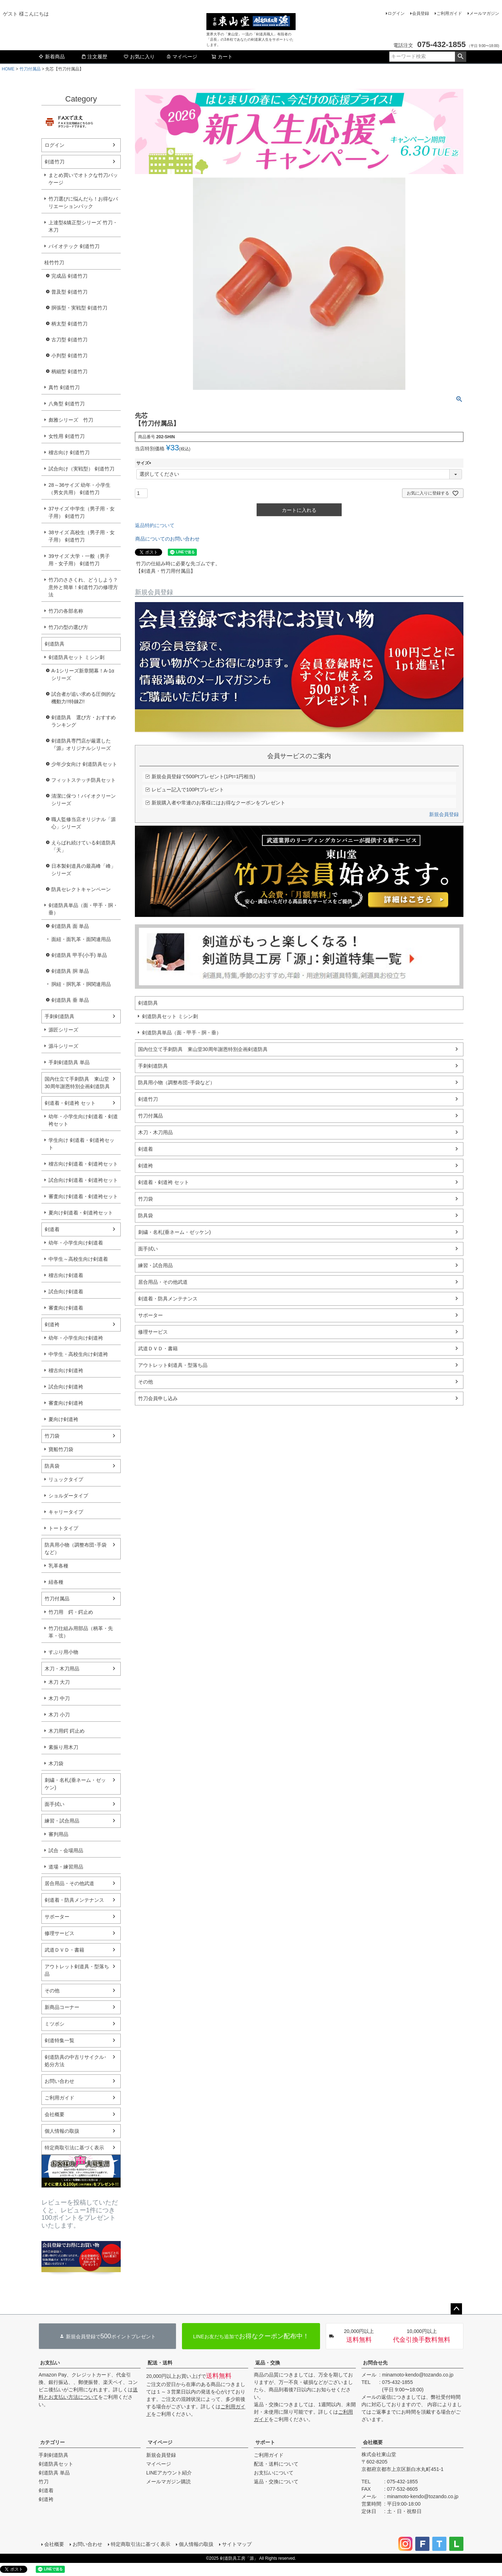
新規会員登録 (444, 814)
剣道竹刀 (54, 161)
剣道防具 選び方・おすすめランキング (83, 721)
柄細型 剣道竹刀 (69, 371)
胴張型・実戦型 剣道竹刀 (79, 308)
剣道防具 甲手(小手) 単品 (79, 955)
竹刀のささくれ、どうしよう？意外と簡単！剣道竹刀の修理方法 (83, 587)
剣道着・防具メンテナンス (74, 1900)
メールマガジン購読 (168, 2481)
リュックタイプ (66, 1479)
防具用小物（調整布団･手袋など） (76, 1548)
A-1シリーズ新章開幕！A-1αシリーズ (82, 674)
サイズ (144, 463)
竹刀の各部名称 (66, 611)
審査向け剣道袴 (66, 1403)
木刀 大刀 (59, 1682)
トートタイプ (63, 1528)
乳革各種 (58, 1566)
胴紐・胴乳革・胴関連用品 (81, 984)
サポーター (57, 1916)
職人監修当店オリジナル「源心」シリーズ (83, 823)
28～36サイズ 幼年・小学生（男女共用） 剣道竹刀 (79, 488)
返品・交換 (267, 2363)
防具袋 (52, 1466)
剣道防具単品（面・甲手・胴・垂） (83, 909)
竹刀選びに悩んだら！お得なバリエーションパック (83, 202)
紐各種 (56, 1582)
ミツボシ (54, 2024)
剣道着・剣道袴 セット (70, 1103)
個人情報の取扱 (62, 2131)
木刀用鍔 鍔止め (67, 1731)
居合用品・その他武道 (69, 1883)
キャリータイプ (66, 1512)
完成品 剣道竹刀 (69, 276)
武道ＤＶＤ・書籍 (64, 1950)
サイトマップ (237, 2544)
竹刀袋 (52, 1436)
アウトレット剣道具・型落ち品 (77, 1970)
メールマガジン (484, 13)
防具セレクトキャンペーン (81, 889)
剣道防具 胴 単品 (70, 971)
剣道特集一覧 (59, 2040)
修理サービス (59, 1933)
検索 (460, 57)
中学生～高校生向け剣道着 (78, 1259)
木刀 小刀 (59, 1714)
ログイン (396, 13)
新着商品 (52, 56)
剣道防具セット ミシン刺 (76, 657)
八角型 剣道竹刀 (67, 403)
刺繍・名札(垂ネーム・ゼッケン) (75, 1783)
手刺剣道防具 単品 (69, 1062)
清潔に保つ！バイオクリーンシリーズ (83, 799)
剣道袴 (52, 1324)
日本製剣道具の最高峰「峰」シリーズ (83, 869)
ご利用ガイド (449, 13)
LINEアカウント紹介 (169, 2473)
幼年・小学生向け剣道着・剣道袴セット (83, 1120)
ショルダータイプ (68, 1495)
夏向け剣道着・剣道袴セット (81, 1212)
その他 (52, 1990)
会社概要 (54, 2114)
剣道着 (52, 1229)
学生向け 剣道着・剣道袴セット (81, 1143)
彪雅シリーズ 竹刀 (71, 420)
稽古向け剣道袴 (66, 1370)
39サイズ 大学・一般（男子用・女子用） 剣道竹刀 (79, 559)
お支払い (50, 2363)
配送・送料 (160, 2363)
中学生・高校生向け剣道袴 (78, 1354)
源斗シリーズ (63, 1046)
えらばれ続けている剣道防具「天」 (83, 846)
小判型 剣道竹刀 (69, 355)
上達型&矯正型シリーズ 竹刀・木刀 (83, 226)
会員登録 (420, 13)
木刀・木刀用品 (62, 1668)
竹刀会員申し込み (158, 1398)
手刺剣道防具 (59, 1016)
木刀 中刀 (59, 1698)
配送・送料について (276, 2464)
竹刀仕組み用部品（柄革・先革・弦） (81, 1632)
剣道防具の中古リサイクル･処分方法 (76, 2060)
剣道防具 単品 (54, 2473)
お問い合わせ (59, 2081)
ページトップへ (456, 2309)
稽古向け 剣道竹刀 (69, 452)
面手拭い (54, 1804)
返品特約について (155, 525)
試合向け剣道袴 (66, 1387)
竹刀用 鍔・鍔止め (71, 1612)
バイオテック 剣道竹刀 (74, 246)
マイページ (181, 56)
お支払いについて (273, 2473)
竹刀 (44, 2481)
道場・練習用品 (66, 1867)
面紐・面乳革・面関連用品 (81, 939)
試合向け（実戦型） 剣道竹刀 (81, 469)
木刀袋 (56, 1763)
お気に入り (139, 56)
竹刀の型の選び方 (68, 627)
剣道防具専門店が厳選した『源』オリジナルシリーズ (81, 744)
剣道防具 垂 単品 (70, 1000)
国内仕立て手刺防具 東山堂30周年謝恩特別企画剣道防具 (77, 1082)
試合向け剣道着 (66, 1291)
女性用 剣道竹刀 (67, 436)
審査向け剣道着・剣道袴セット (83, 1196)
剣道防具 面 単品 (70, 926)
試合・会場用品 (66, 1850)
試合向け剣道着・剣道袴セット (83, 1180)
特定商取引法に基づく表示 (74, 2147)
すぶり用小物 (63, 1652)
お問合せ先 (375, 2363)
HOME (8, 69)
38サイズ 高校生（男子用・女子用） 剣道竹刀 (82, 536)
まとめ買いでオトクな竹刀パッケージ (83, 178)
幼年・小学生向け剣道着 (76, 1243)
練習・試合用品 (62, 1821)
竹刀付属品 (30, 69)
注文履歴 (94, 56)
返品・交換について (276, 2481)
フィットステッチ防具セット (83, 780)
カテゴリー (52, 2442)
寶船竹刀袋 (61, 1449)
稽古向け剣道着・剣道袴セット (83, 1164)
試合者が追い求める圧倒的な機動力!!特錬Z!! (83, 697)
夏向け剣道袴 (63, 1419)
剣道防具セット (56, 2464)
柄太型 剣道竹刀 (69, 324)
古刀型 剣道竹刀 (69, 339)
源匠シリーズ (63, 1030)
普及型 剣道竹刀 (69, 292)
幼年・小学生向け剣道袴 (76, 1338)
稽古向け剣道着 (66, 1275)
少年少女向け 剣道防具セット (84, 764)
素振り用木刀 (63, 1747)
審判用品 (58, 1834)
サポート (265, 2442)
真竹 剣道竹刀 (64, 387)
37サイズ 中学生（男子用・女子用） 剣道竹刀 (82, 512)
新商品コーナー (62, 2007)
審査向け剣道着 (66, 1308)
